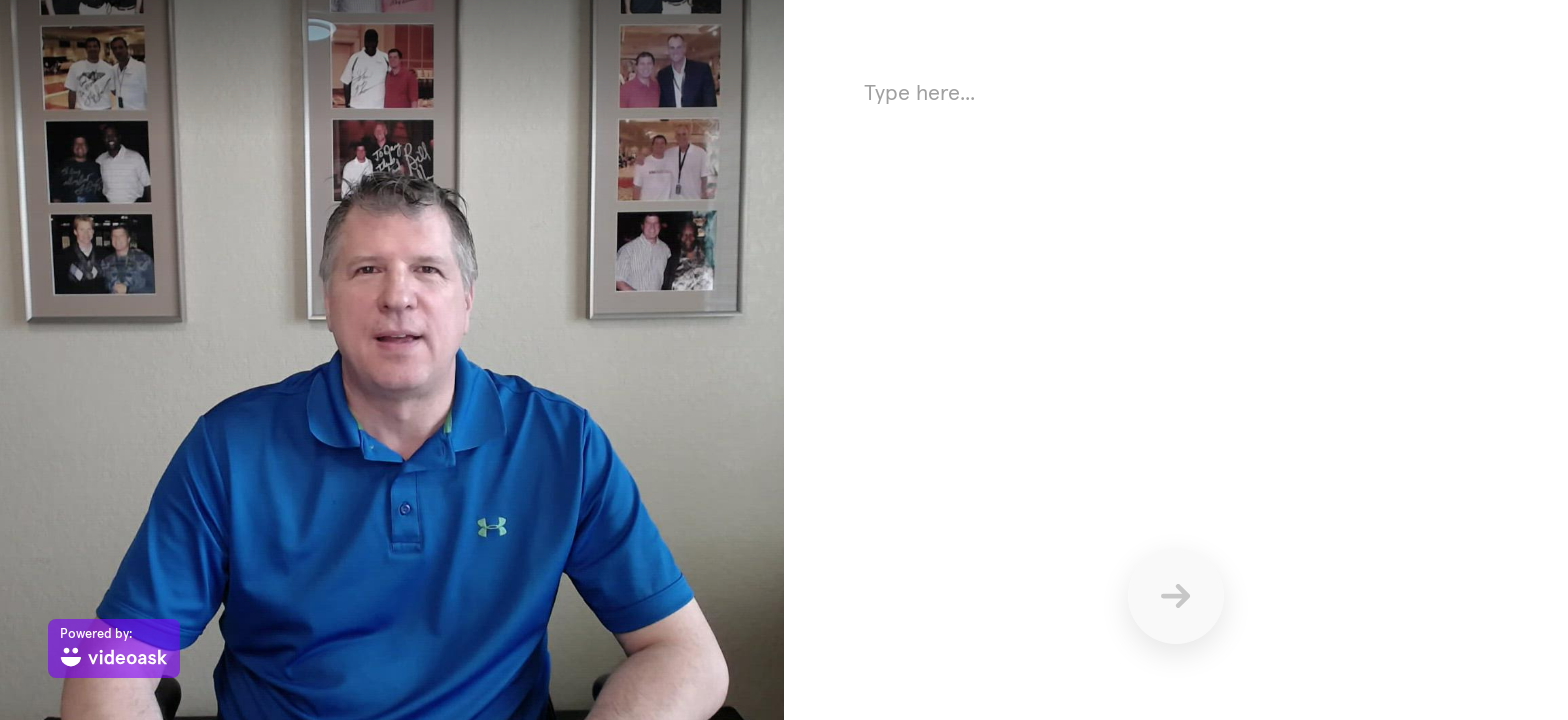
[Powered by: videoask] (114, 648)
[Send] (1176, 596)
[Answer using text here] (1176, 270)
